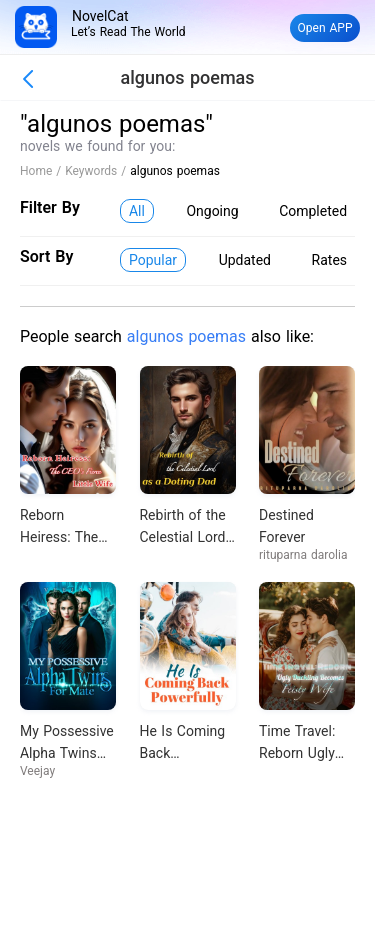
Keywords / (97, 171)
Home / (42, 171)
